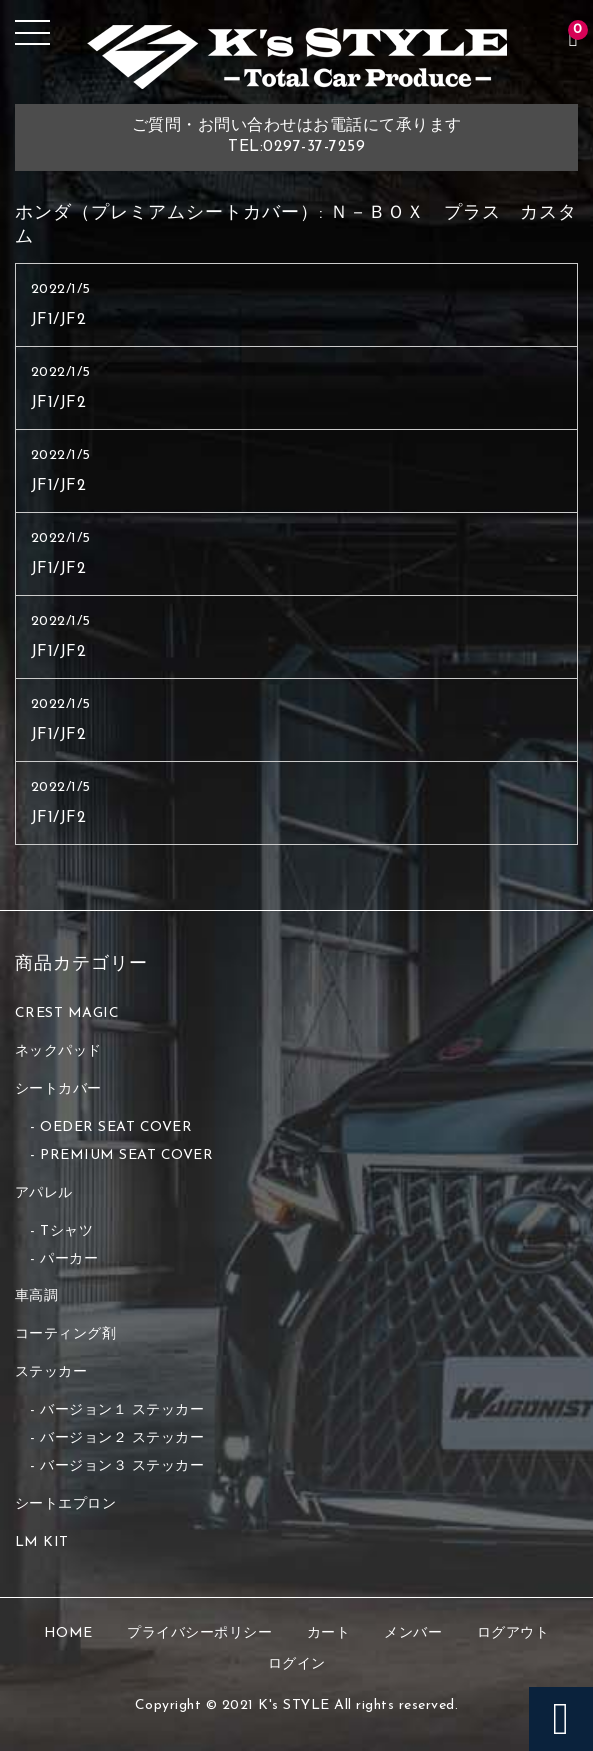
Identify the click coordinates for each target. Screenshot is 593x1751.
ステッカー (51, 1372)
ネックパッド (58, 1051)
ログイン (297, 1664)
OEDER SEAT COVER (116, 1127)
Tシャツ (66, 1231)
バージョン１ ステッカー (122, 1410)
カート (329, 1633)
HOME (68, 1633)
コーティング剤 (66, 1334)
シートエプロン (66, 1504)
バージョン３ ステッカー (122, 1466)
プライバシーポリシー (199, 1633)
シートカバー (58, 1089)
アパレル (44, 1193)
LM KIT (42, 1542)
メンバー (413, 1633)
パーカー (69, 1259)
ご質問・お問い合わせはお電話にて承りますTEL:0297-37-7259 (297, 136)
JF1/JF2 (59, 320)
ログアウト (513, 1633)
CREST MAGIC (67, 1013)
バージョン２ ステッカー (122, 1438)
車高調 (37, 1296)
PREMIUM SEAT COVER (126, 1155)
